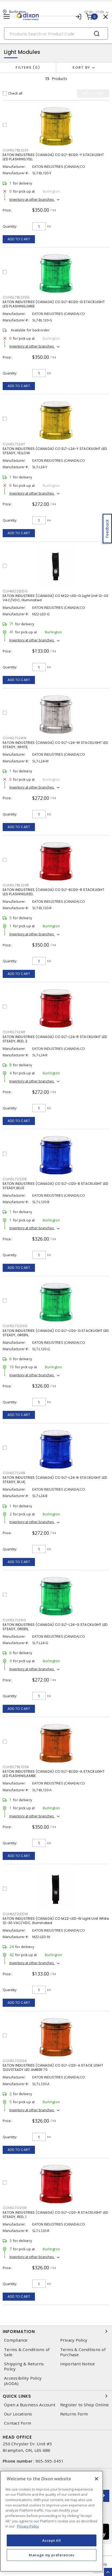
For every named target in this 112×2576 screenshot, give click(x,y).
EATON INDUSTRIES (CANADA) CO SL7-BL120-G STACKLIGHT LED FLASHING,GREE (54, 304)
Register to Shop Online (84, 2404)
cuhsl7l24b (14, 1473)
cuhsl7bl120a (16, 1767)
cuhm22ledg (15, 591)
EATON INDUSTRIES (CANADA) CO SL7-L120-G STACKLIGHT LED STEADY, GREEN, (56, 1332)
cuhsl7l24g (14, 1620)
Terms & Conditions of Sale (26, 2352)
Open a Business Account (29, 2404)
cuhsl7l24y (14, 444)
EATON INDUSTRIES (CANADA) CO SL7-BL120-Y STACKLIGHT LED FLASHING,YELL (53, 156)
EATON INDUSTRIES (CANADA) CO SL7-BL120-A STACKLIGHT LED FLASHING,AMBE (53, 1773)
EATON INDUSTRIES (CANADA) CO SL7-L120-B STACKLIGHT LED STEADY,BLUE (56, 1185)
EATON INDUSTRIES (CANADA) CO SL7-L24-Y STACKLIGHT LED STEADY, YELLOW (55, 450)
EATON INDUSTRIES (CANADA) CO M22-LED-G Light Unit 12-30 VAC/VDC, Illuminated (55, 597)
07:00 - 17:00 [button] (94, 12)
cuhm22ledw (15, 1914)
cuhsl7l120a (15, 2060)
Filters (28, 67)
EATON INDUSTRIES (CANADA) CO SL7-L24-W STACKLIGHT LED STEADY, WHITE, (55, 744)
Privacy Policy (74, 2340)
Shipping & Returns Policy (24, 2366)
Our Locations (18, 2414)
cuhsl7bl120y (16, 150)
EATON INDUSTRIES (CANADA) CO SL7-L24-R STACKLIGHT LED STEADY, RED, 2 (55, 1038)
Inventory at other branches (32, 199)
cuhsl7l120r (15, 2208)
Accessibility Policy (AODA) (23, 2381)
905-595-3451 (49, 2461)
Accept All (51, 2540)
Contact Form (17, 2423)
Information (56, 2331)
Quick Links (56, 2396)
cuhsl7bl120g (16, 297)
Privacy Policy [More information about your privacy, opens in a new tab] (28, 2526)
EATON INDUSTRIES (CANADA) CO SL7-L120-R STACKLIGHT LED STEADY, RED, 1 (56, 2214)
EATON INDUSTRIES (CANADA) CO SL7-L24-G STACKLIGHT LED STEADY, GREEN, (55, 1626)
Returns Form (74, 2414)
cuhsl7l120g (15, 1326)
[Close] (96, 2479)
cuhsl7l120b (15, 1179)
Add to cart (19, 239)
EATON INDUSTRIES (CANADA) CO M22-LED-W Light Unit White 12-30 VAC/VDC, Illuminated (56, 1920)
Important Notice (77, 2363)
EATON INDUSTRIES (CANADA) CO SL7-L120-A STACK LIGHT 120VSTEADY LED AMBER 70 (53, 2067)
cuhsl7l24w (15, 738)
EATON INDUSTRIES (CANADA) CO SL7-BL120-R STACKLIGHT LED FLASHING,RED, (53, 891)
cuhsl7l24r (14, 1032)
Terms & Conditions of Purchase (83, 2352)
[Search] (56, 33)
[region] (51, 2521)
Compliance (16, 2340)
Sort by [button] (81, 67)
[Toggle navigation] (7, 16)
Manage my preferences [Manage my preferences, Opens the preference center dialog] (51, 2555)
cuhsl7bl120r (16, 885)
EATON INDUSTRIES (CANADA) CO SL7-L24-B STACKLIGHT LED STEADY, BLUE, (55, 1479)
